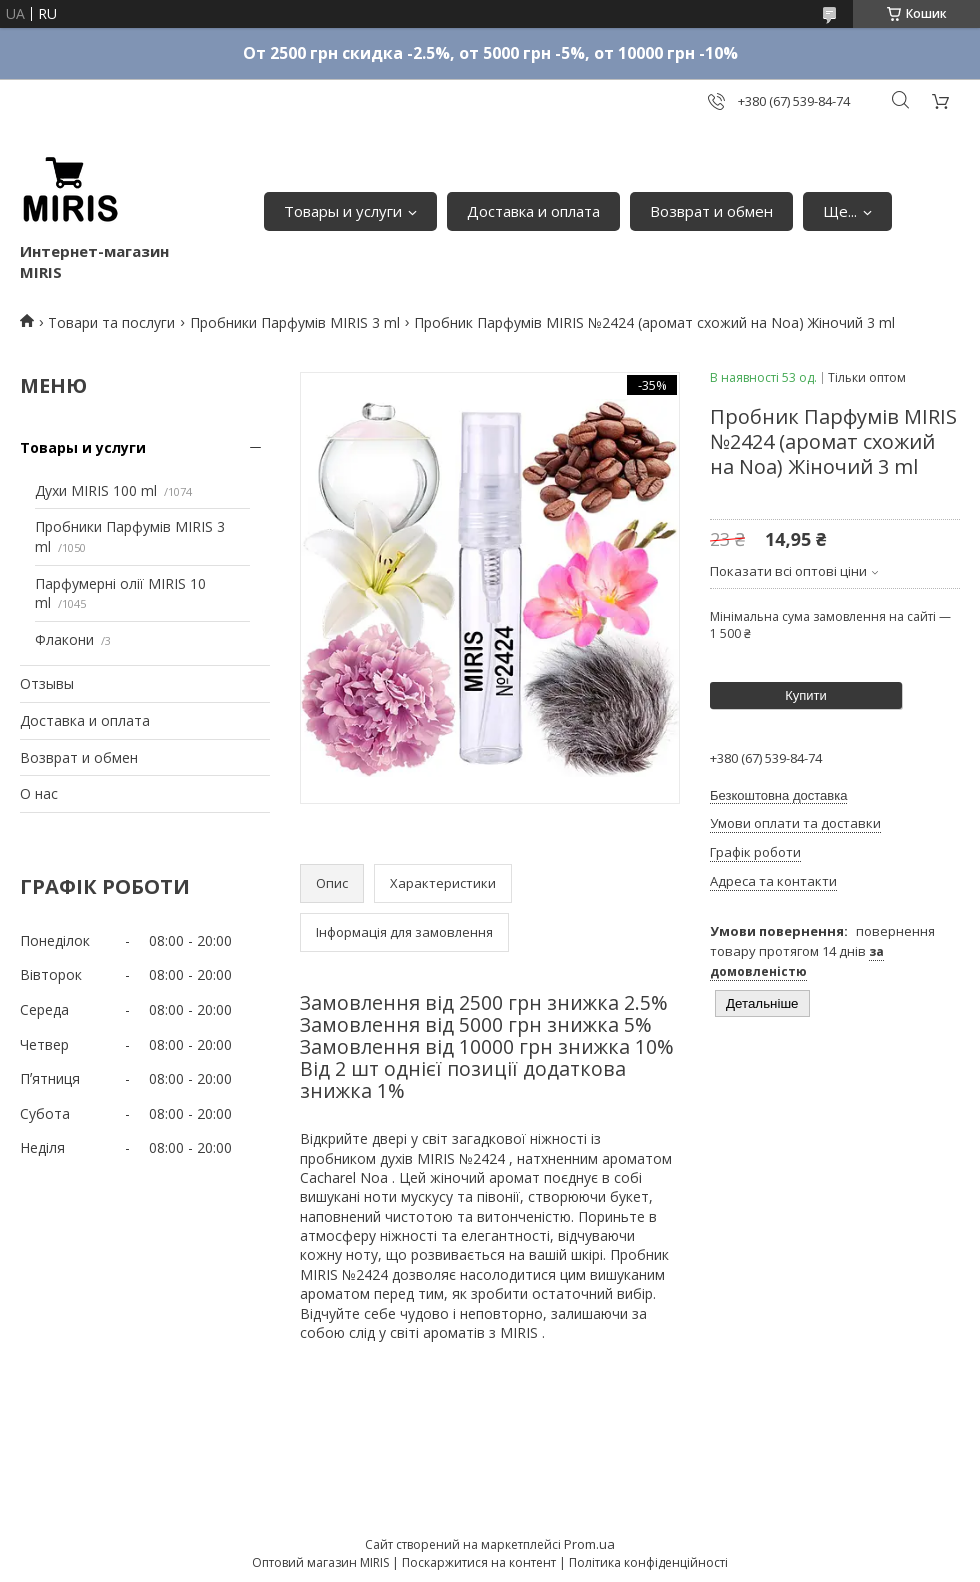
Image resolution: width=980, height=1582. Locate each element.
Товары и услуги (343, 211)
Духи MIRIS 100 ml (96, 490)
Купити (806, 695)
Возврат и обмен (711, 211)
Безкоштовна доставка (778, 795)
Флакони (64, 639)
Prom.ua (589, 1544)
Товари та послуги (111, 322)
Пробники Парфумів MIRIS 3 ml (295, 322)
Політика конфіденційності (648, 1562)
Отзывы (47, 683)
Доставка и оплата (533, 211)
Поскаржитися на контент (479, 1562)
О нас (39, 793)
